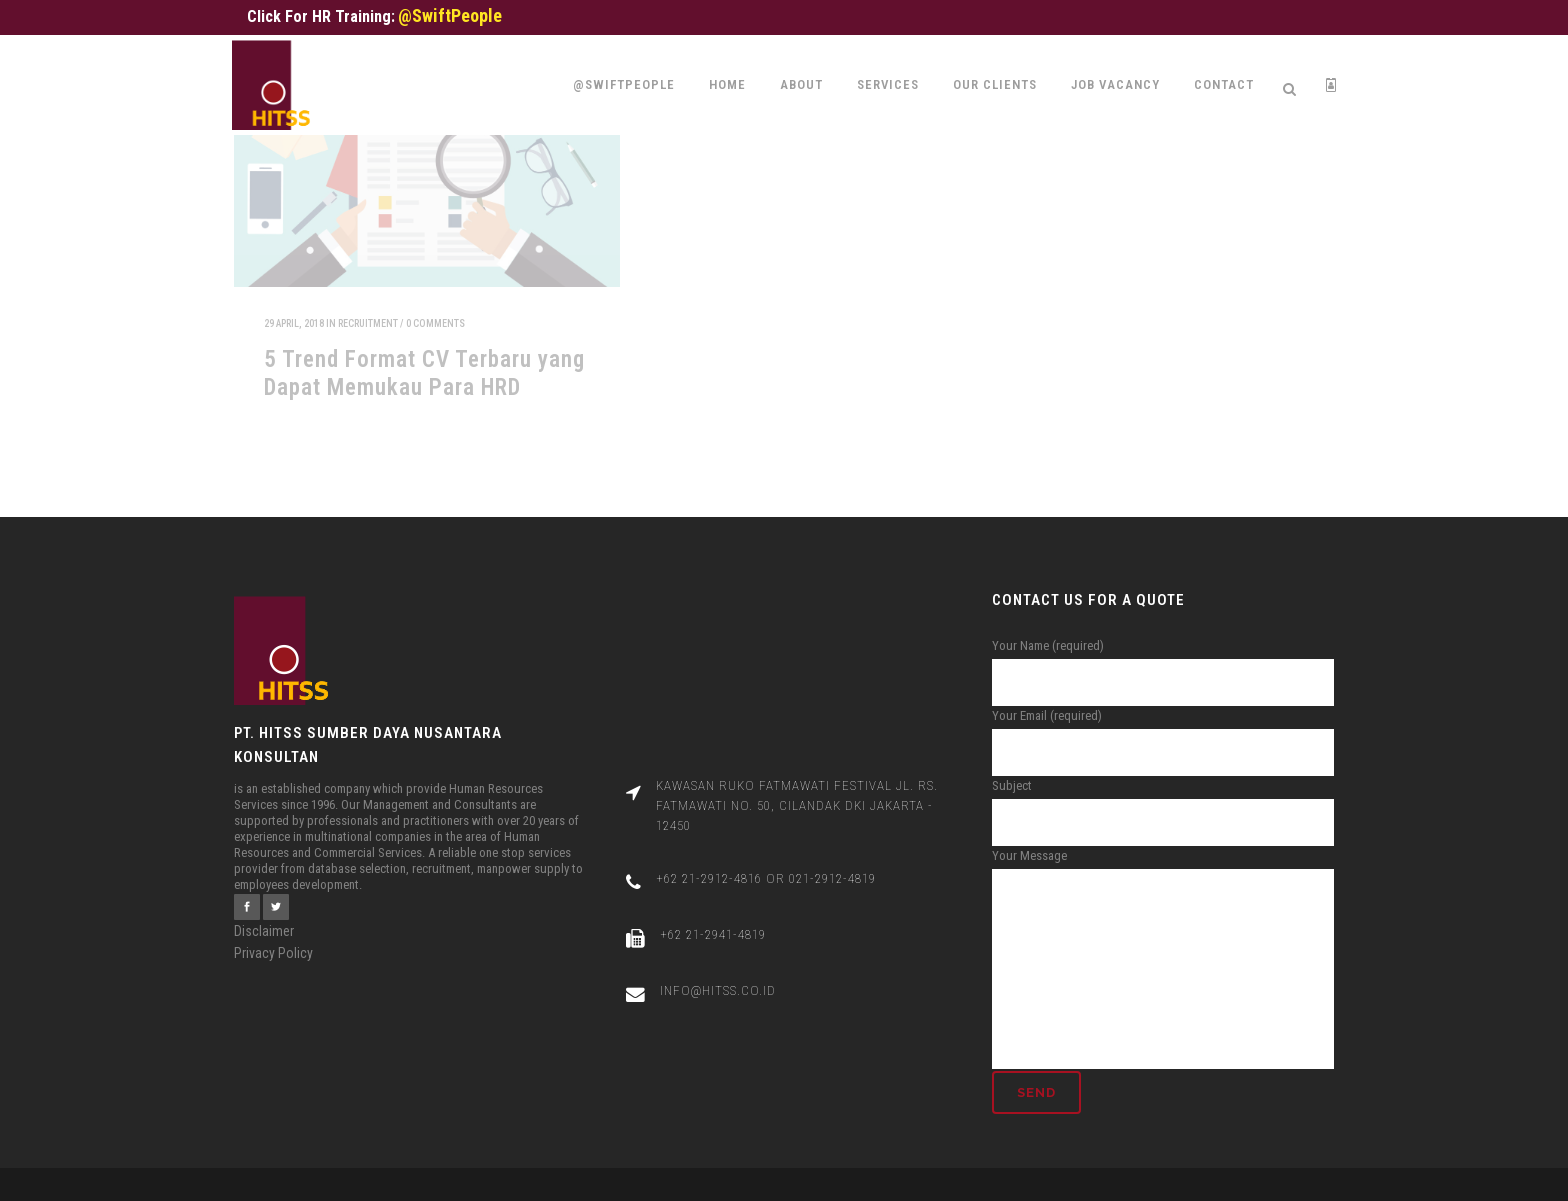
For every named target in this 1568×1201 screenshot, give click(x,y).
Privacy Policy (273, 933)
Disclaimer (264, 911)
